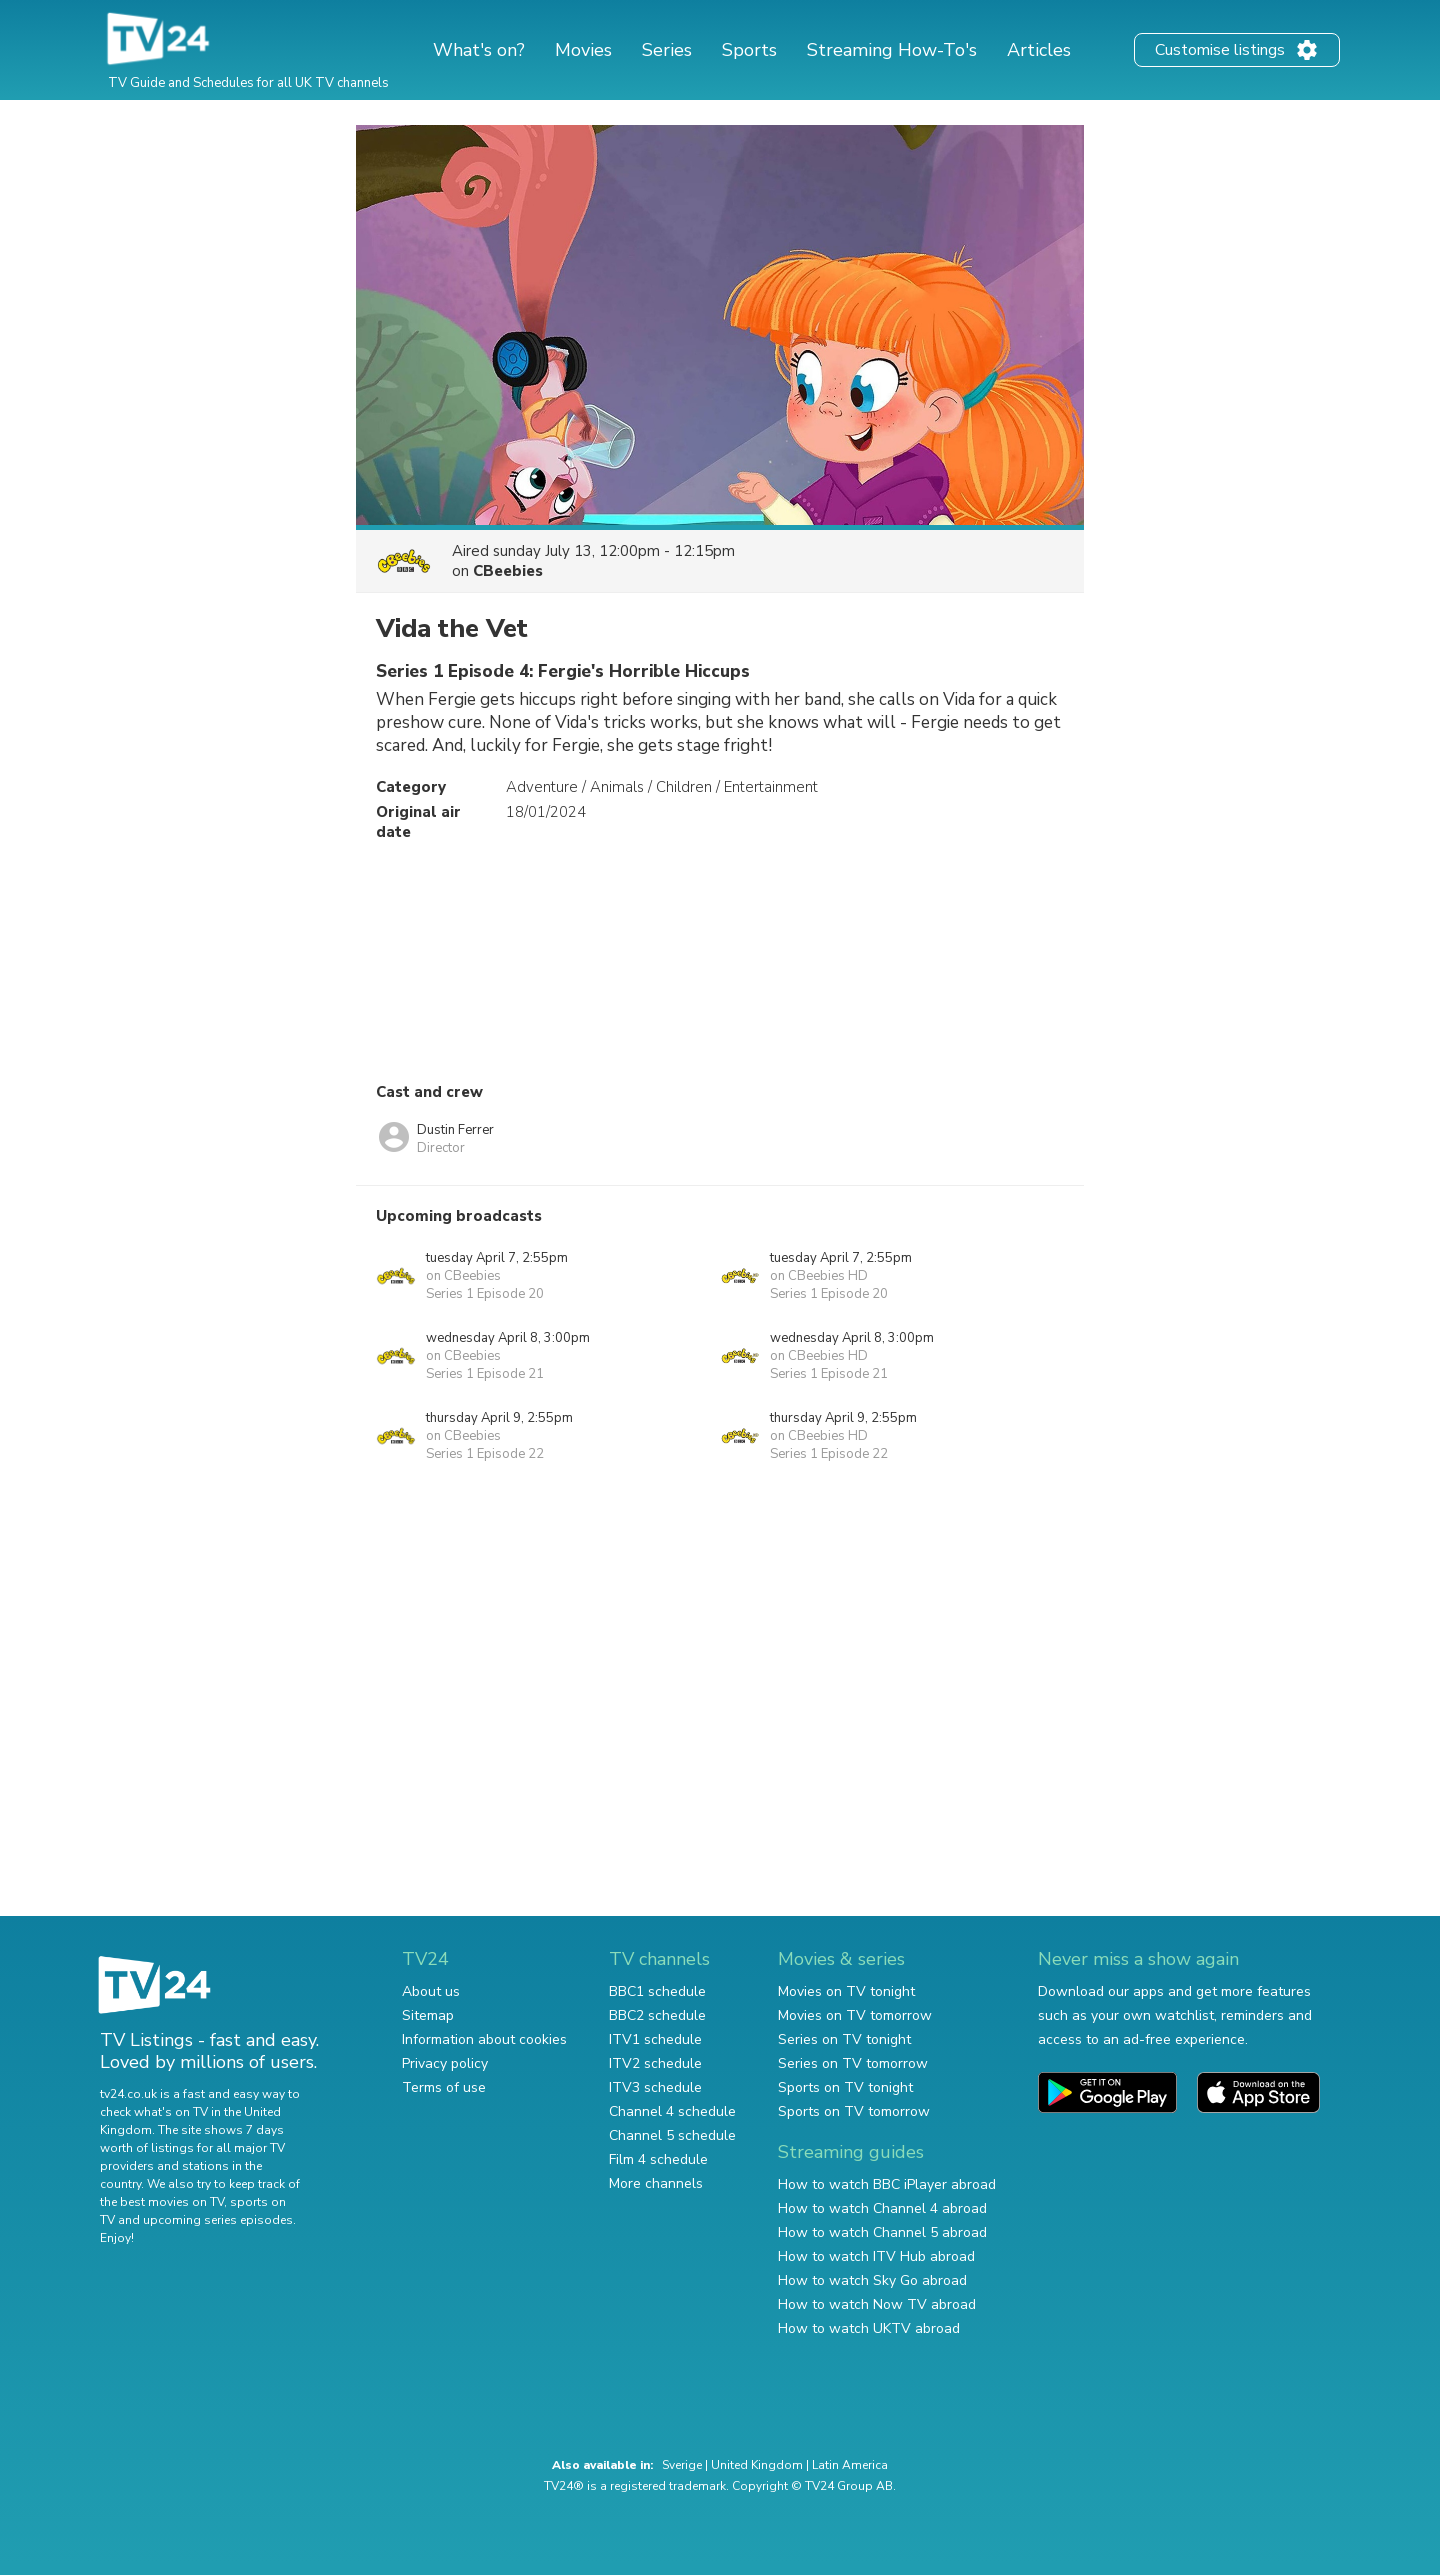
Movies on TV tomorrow (855, 2015)
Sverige (682, 2465)
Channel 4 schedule (672, 2111)
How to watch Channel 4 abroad (882, 2208)
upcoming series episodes (218, 2220)
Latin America (850, 2465)
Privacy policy (445, 2063)
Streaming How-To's (892, 50)
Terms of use (444, 2087)
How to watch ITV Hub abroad (876, 2256)
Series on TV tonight (844, 2039)
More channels (656, 2183)
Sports (749, 50)
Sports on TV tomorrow (854, 2111)
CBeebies (508, 571)
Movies (583, 50)
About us (431, 1991)
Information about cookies (484, 2039)
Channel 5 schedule (672, 2135)
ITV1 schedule (655, 2039)
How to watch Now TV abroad (877, 2304)
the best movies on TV (162, 2202)
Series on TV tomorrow (853, 2063)
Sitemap (428, 2015)
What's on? (479, 50)
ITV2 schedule (655, 2063)
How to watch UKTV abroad (869, 2328)
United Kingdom (757, 2465)
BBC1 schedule (657, 1991)
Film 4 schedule (658, 2159)
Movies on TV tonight (846, 1991)
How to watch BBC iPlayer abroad (887, 2184)
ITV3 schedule (655, 2087)
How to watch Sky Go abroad (872, 2280)
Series (667, 50)
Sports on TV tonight (845, 2087)
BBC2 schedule (657, 2015)
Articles (1039, 50)
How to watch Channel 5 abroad (882, 2232)
